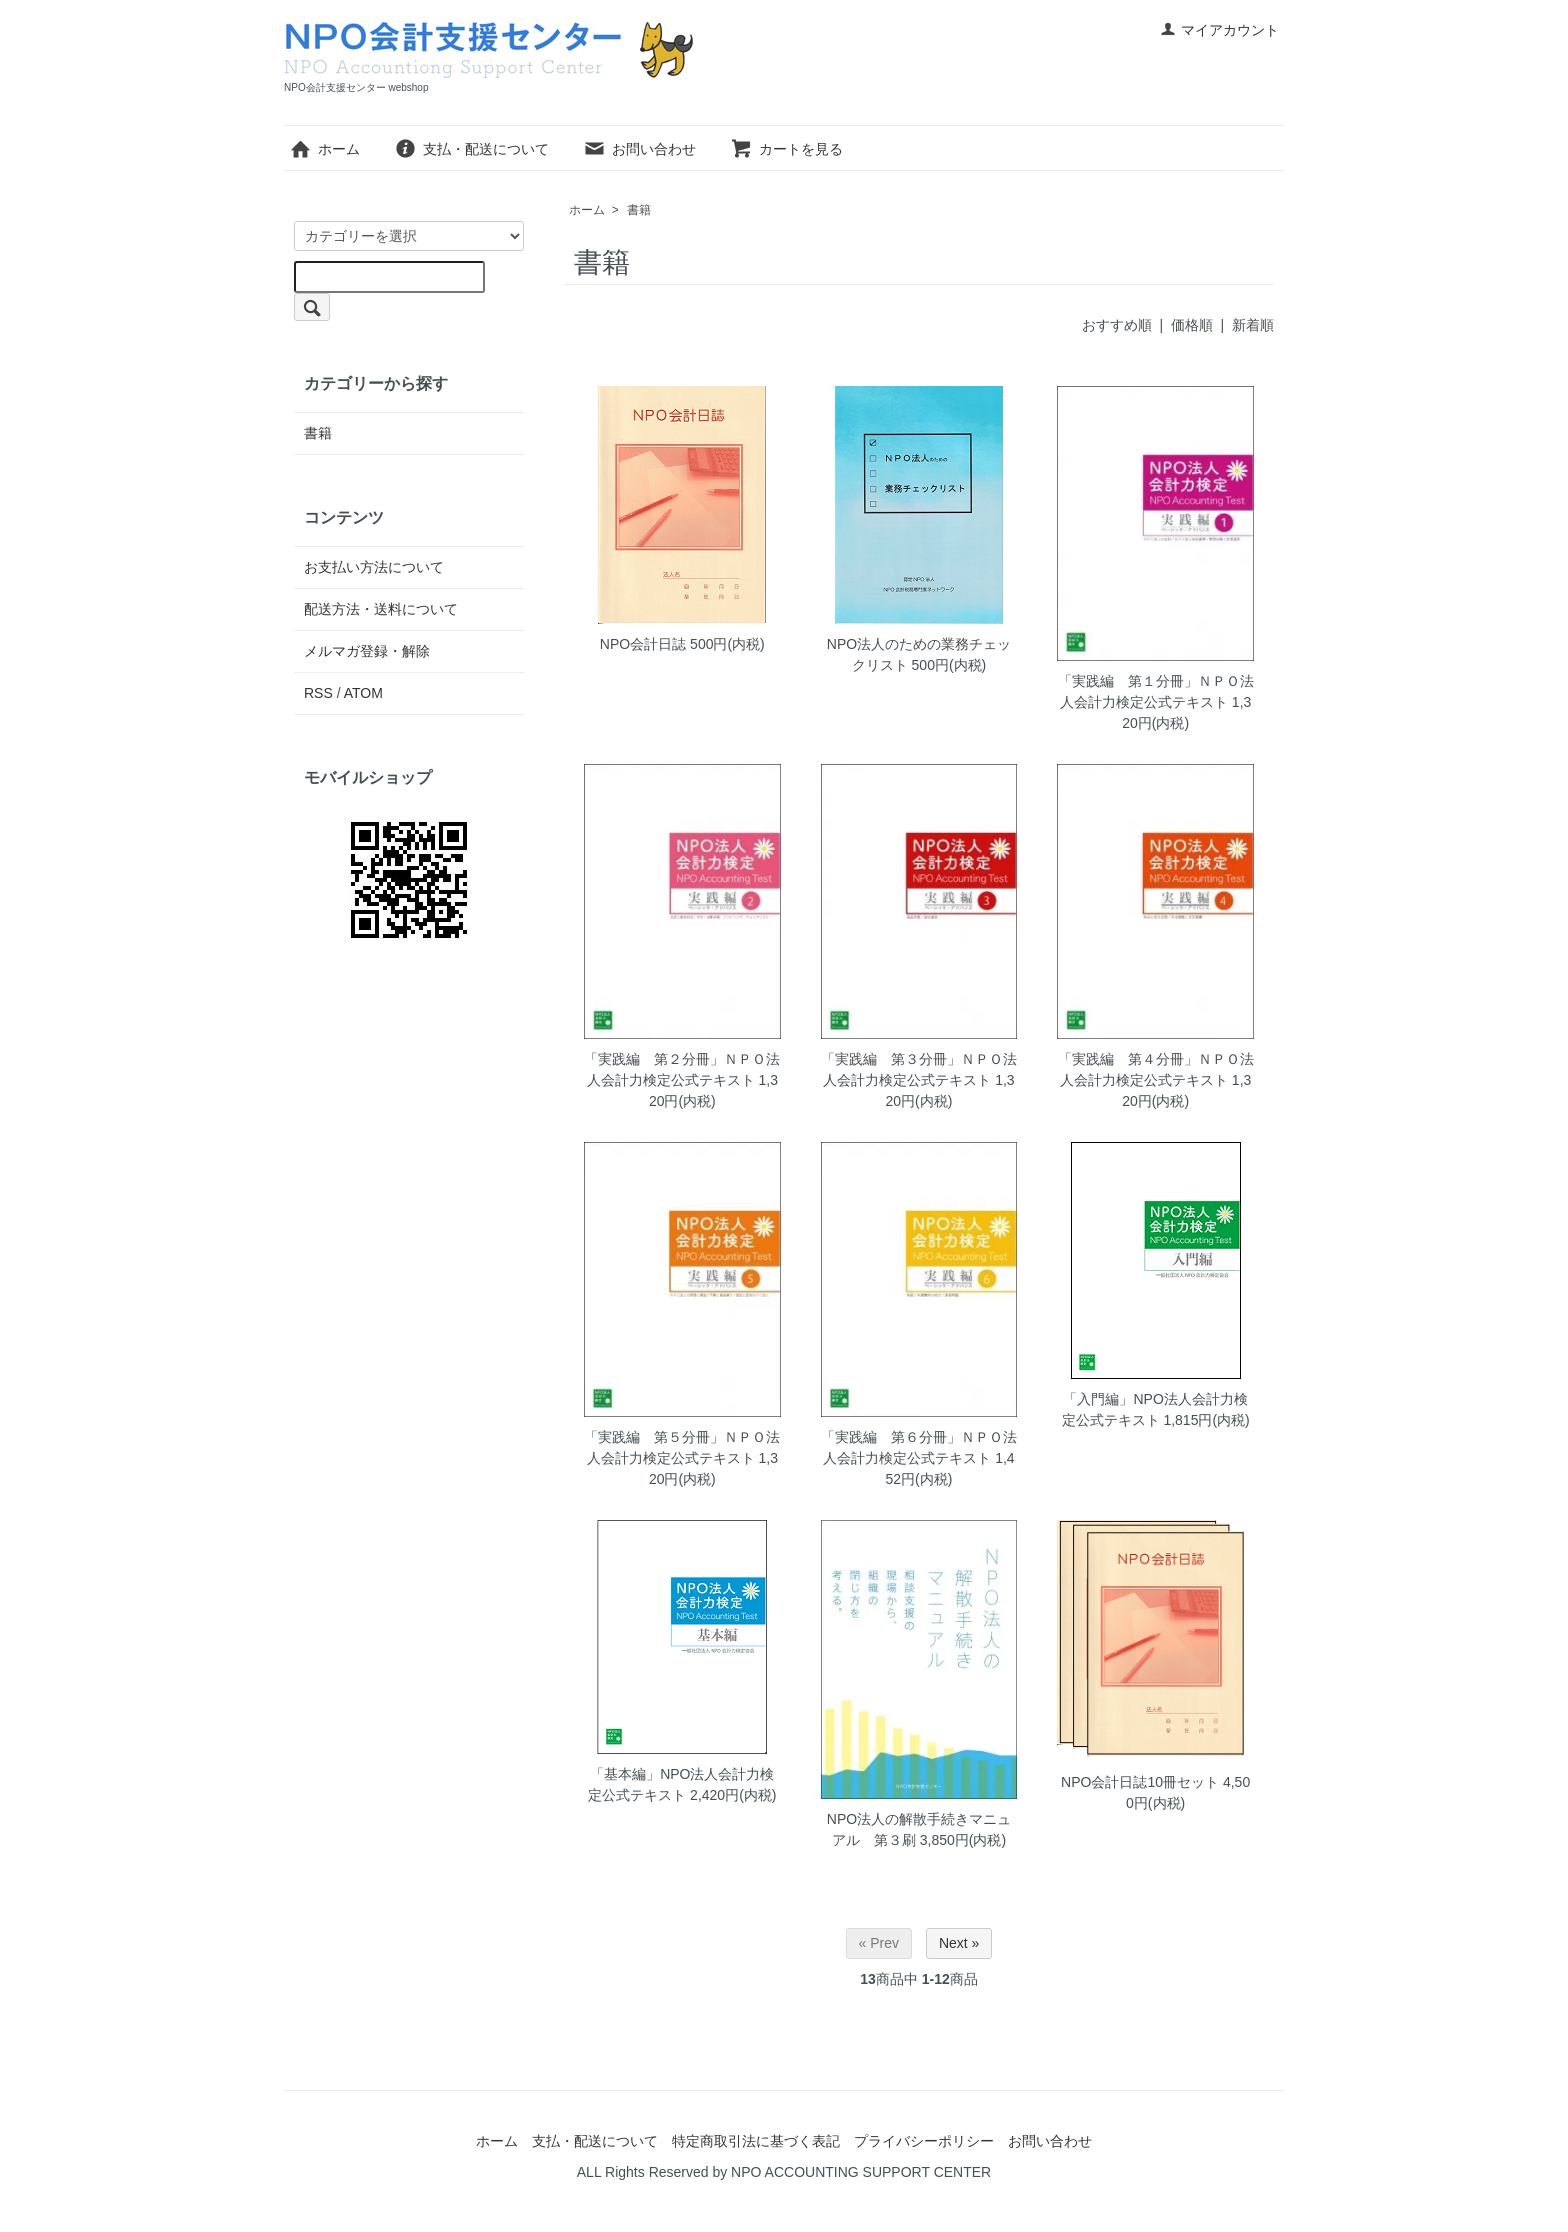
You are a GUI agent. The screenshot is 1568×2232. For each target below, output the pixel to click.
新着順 (1253, 325)
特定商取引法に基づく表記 (756, 2141)
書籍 (639, 210)
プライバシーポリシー (924, 2141)
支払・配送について (471, 149)
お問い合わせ (639, 149)
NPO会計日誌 (643, 644)
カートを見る (786, 149)
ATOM (363, 693)
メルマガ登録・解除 (367, 651)
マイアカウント (1219, 30)
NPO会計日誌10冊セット (1140, 1782)
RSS (318, 693)
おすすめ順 (1117, 325)
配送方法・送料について (381, 609)
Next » (959, 1943)
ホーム (324, 149)
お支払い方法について (374, 567)
